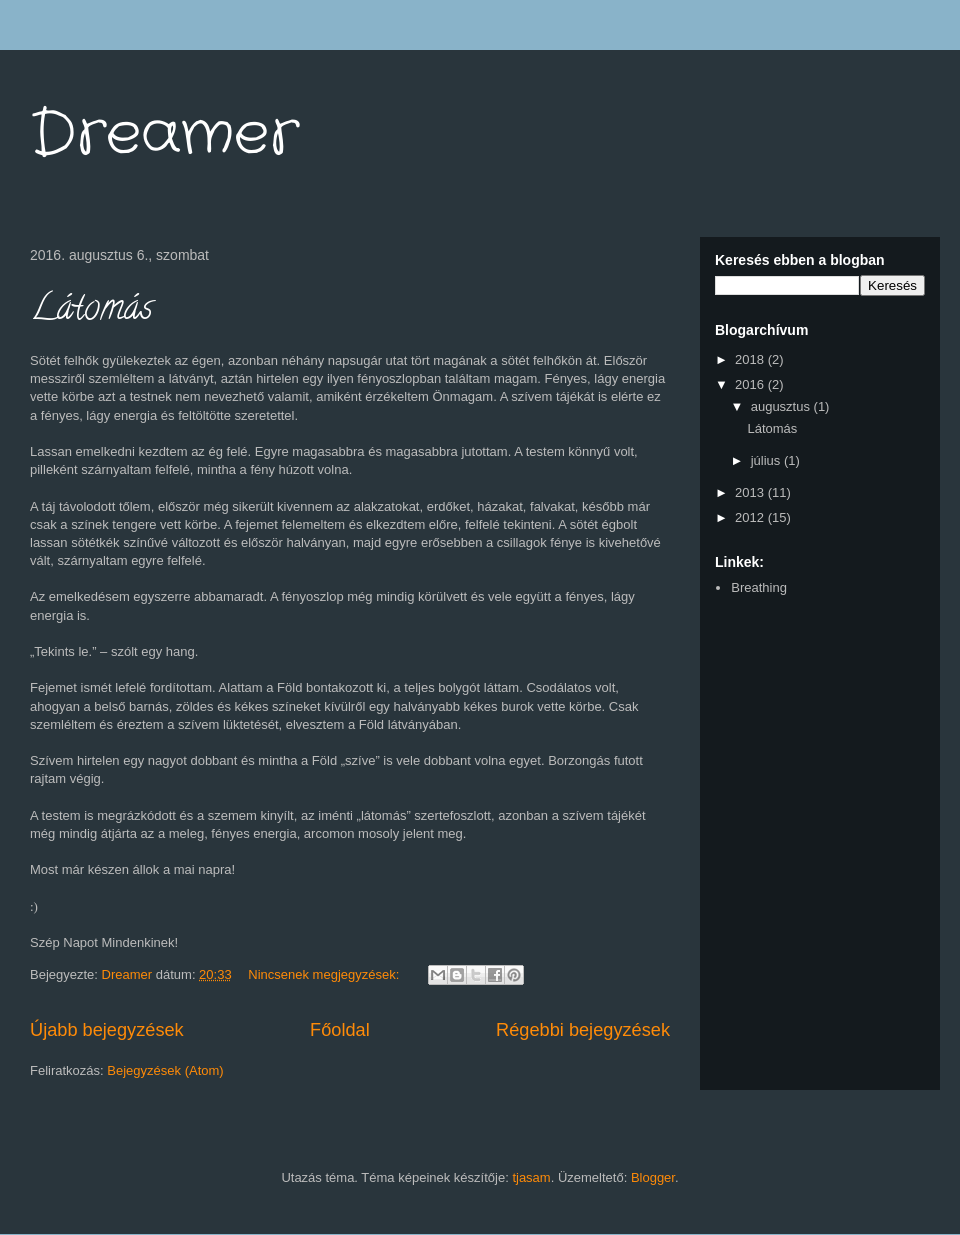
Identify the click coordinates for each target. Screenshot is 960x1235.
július (767, 460)
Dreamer (164, 135)
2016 (751, 384)
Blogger (653, 1177)
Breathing (759, 587)
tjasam (531, 1177)
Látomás (91, 311)
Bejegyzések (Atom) (165, 1070)
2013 (751, 492)
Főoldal (340, 1030)
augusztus (782, 406)
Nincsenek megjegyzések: (325, 974)
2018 (751, 359)
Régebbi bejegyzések (583, 1030)
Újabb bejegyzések (107, 1030)
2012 (751, 517)
